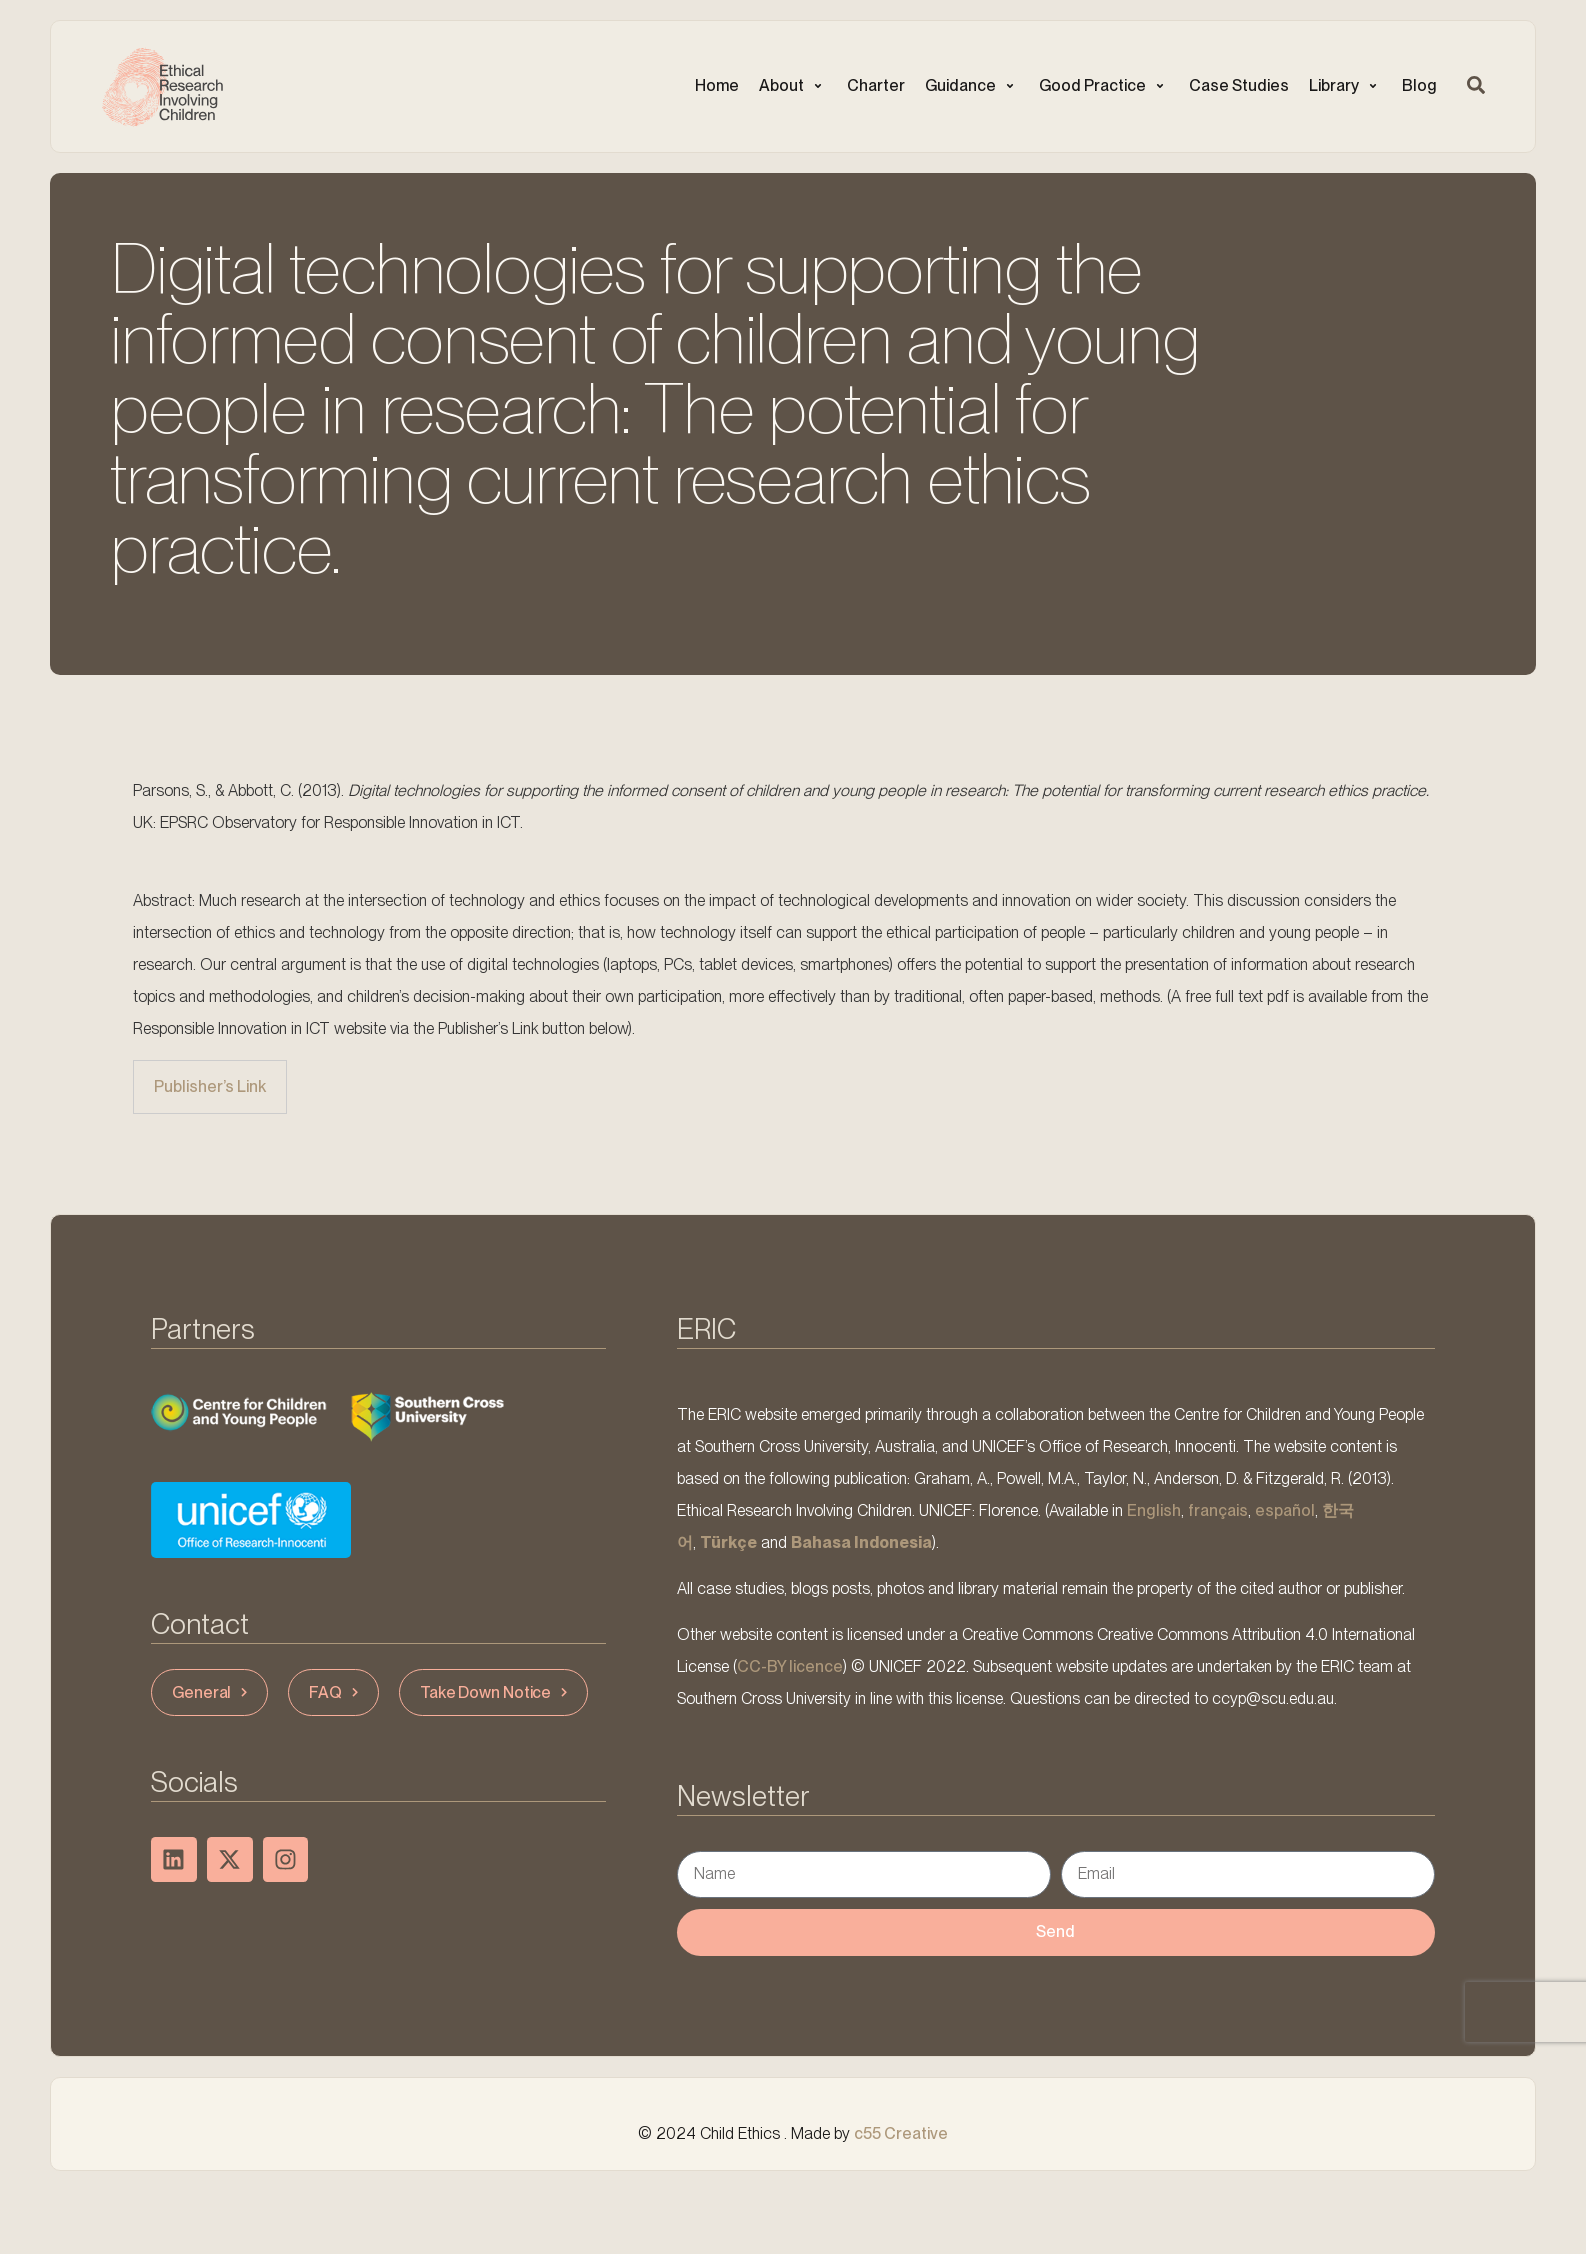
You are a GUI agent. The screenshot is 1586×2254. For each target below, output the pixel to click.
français (1218, 1510)
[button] (793, 86)
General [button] (212, 1692)
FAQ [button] (336, 1692)
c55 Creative (901, 2133)
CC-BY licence (790, 1666)
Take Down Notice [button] (496, 1692)
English (1154, 1510)
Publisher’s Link (210, 1086)
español (1285, 1510)
